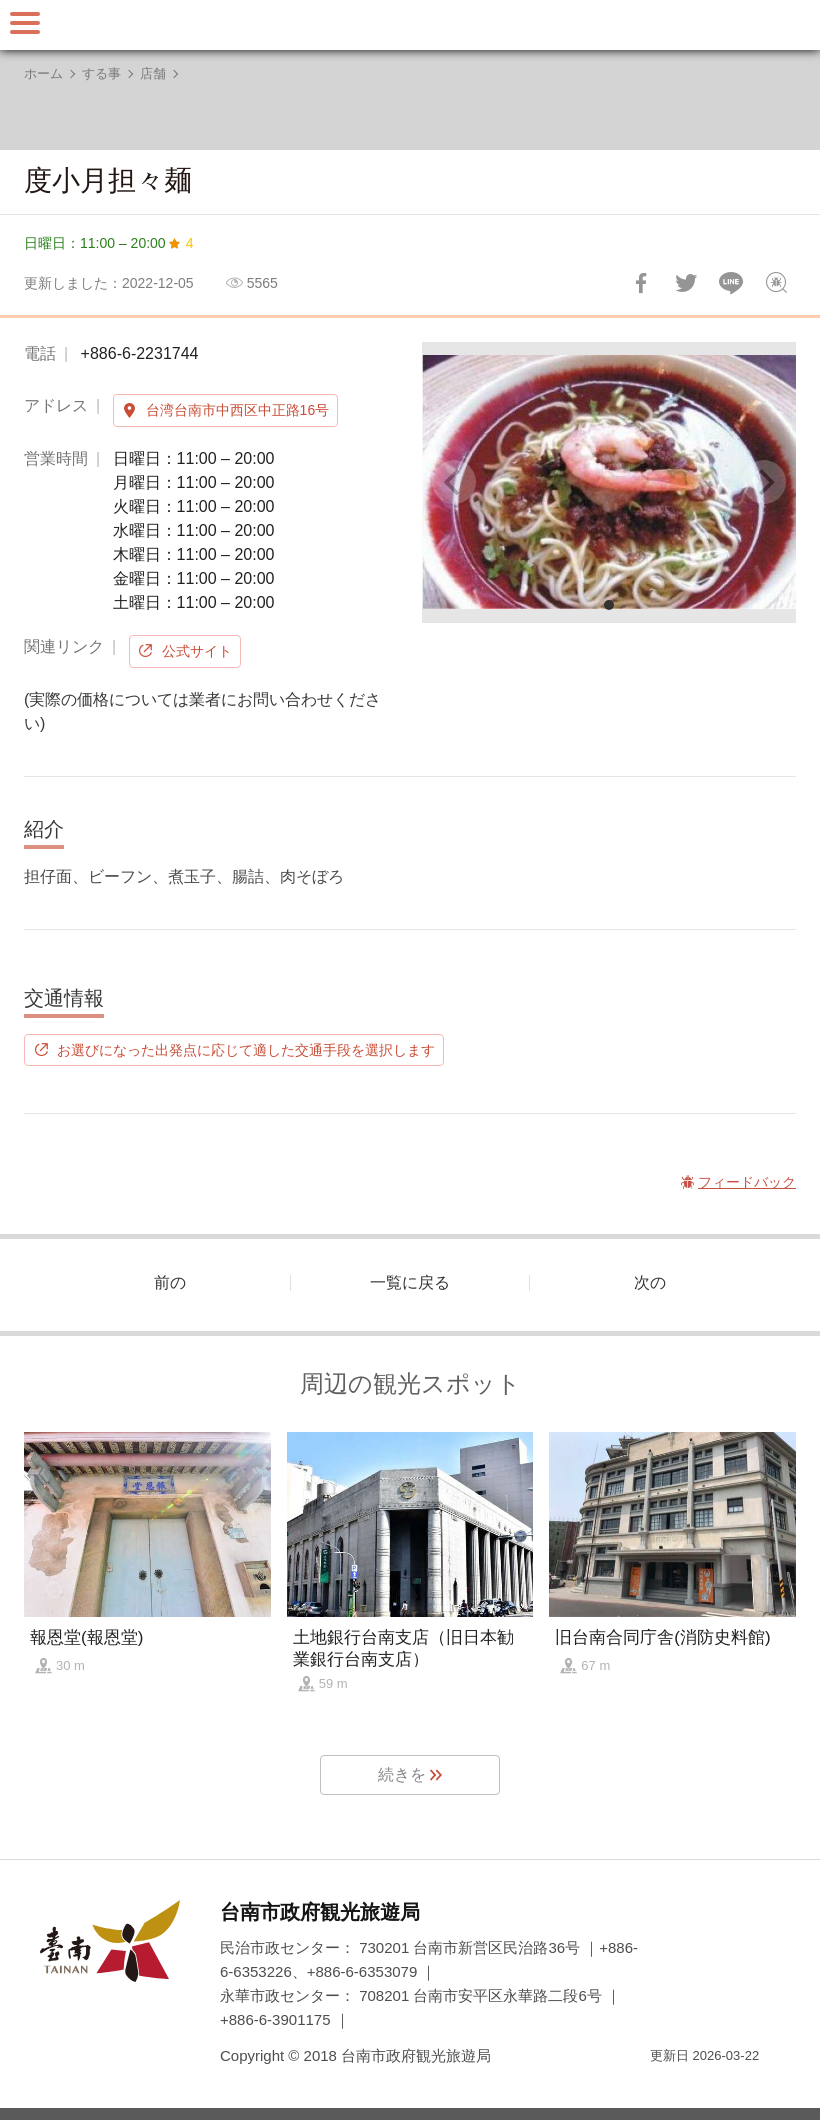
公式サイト (197, 651)
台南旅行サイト (410, 25)
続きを (402, 1774)
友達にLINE (731, 283)
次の (650, 1282)
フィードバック (776, 283)
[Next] (764, 482)
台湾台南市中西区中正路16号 (238, 410)
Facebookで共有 (641, 283)
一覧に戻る (410, 1282)
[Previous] (454, 482)
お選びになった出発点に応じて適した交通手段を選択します (246, 1050)
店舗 (153, 73)
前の (170, 1282)
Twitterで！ (686, 283)
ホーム (43, 73)
